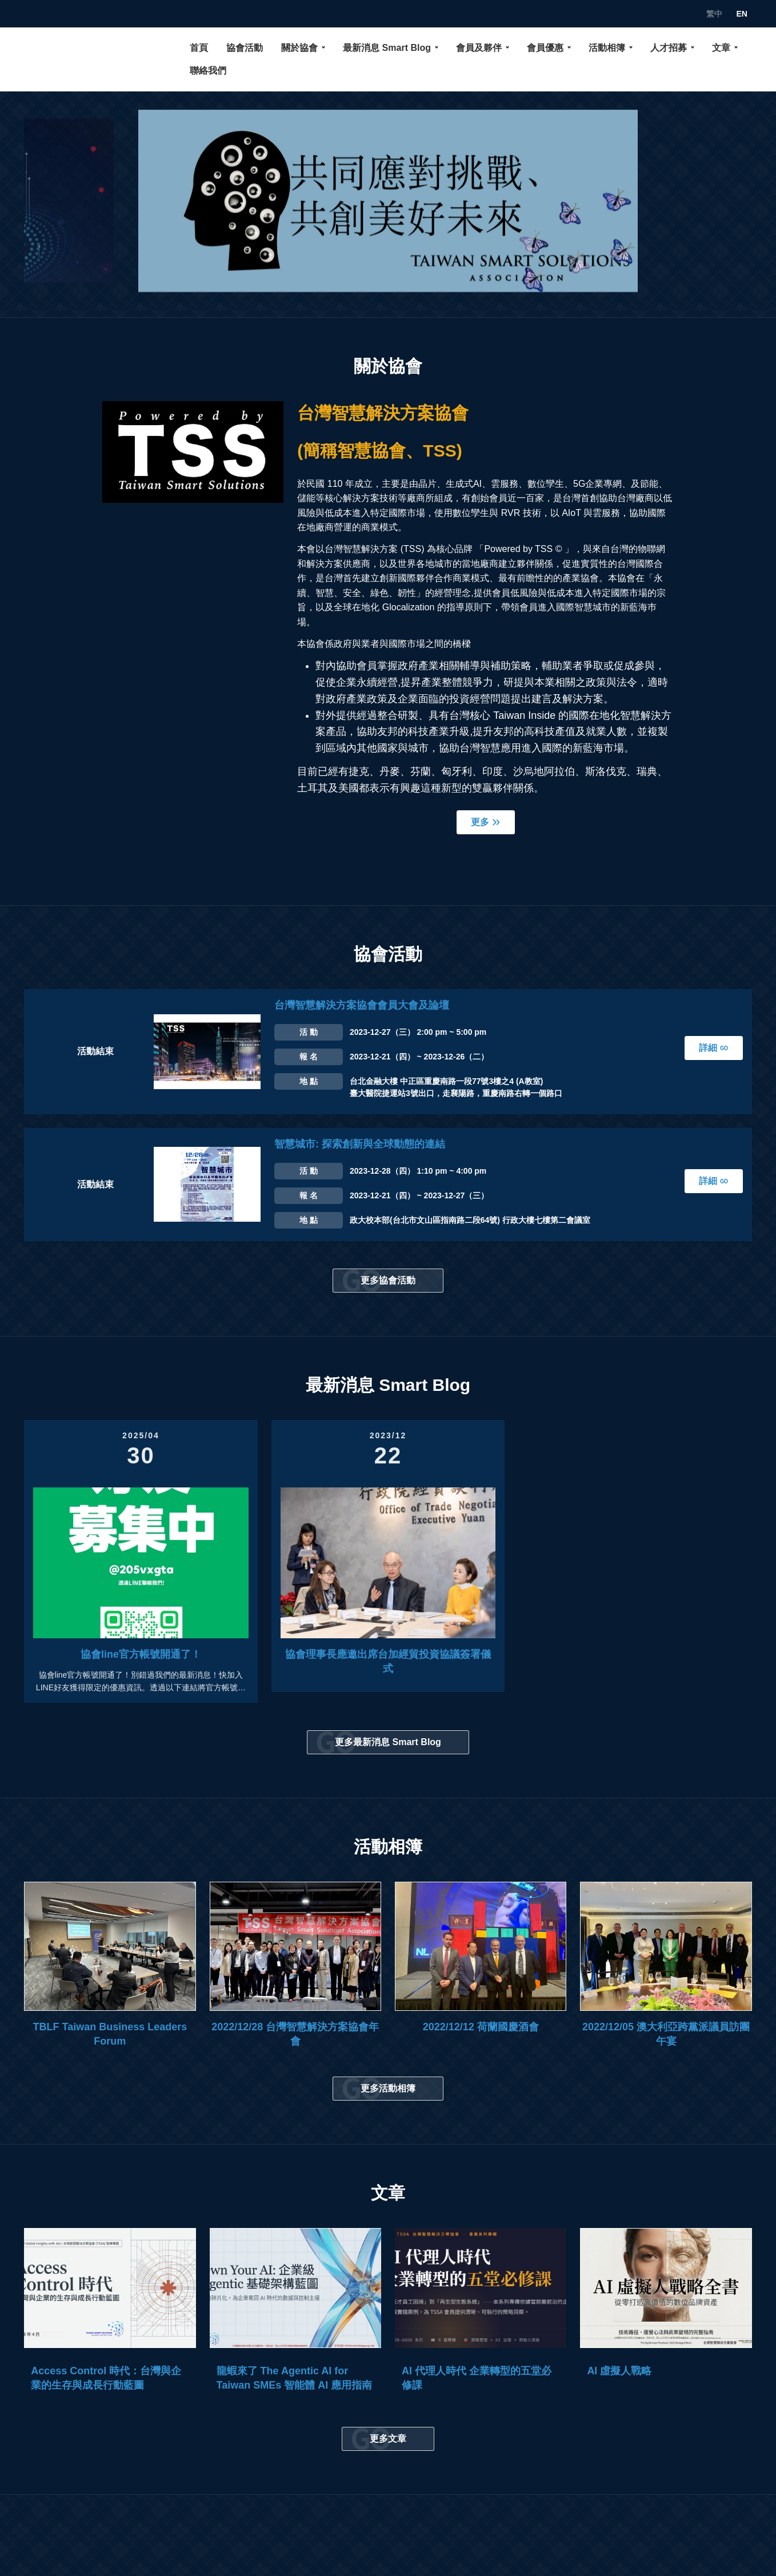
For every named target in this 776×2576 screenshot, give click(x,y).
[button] (67, 200)
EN (741, 13)
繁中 (714, 13)
